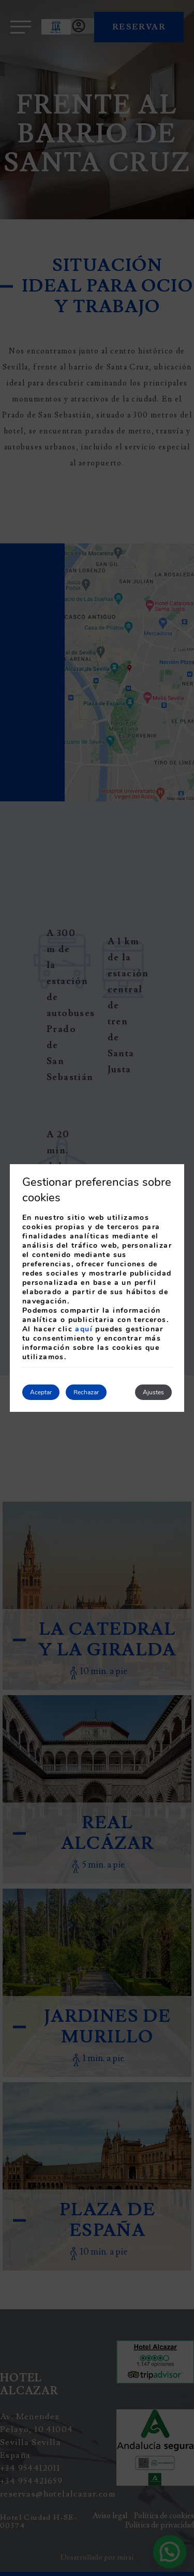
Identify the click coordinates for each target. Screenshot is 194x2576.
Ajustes (153, 1392)
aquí (84, 1329)
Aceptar (41, 1392)
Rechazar (86, 1392)
